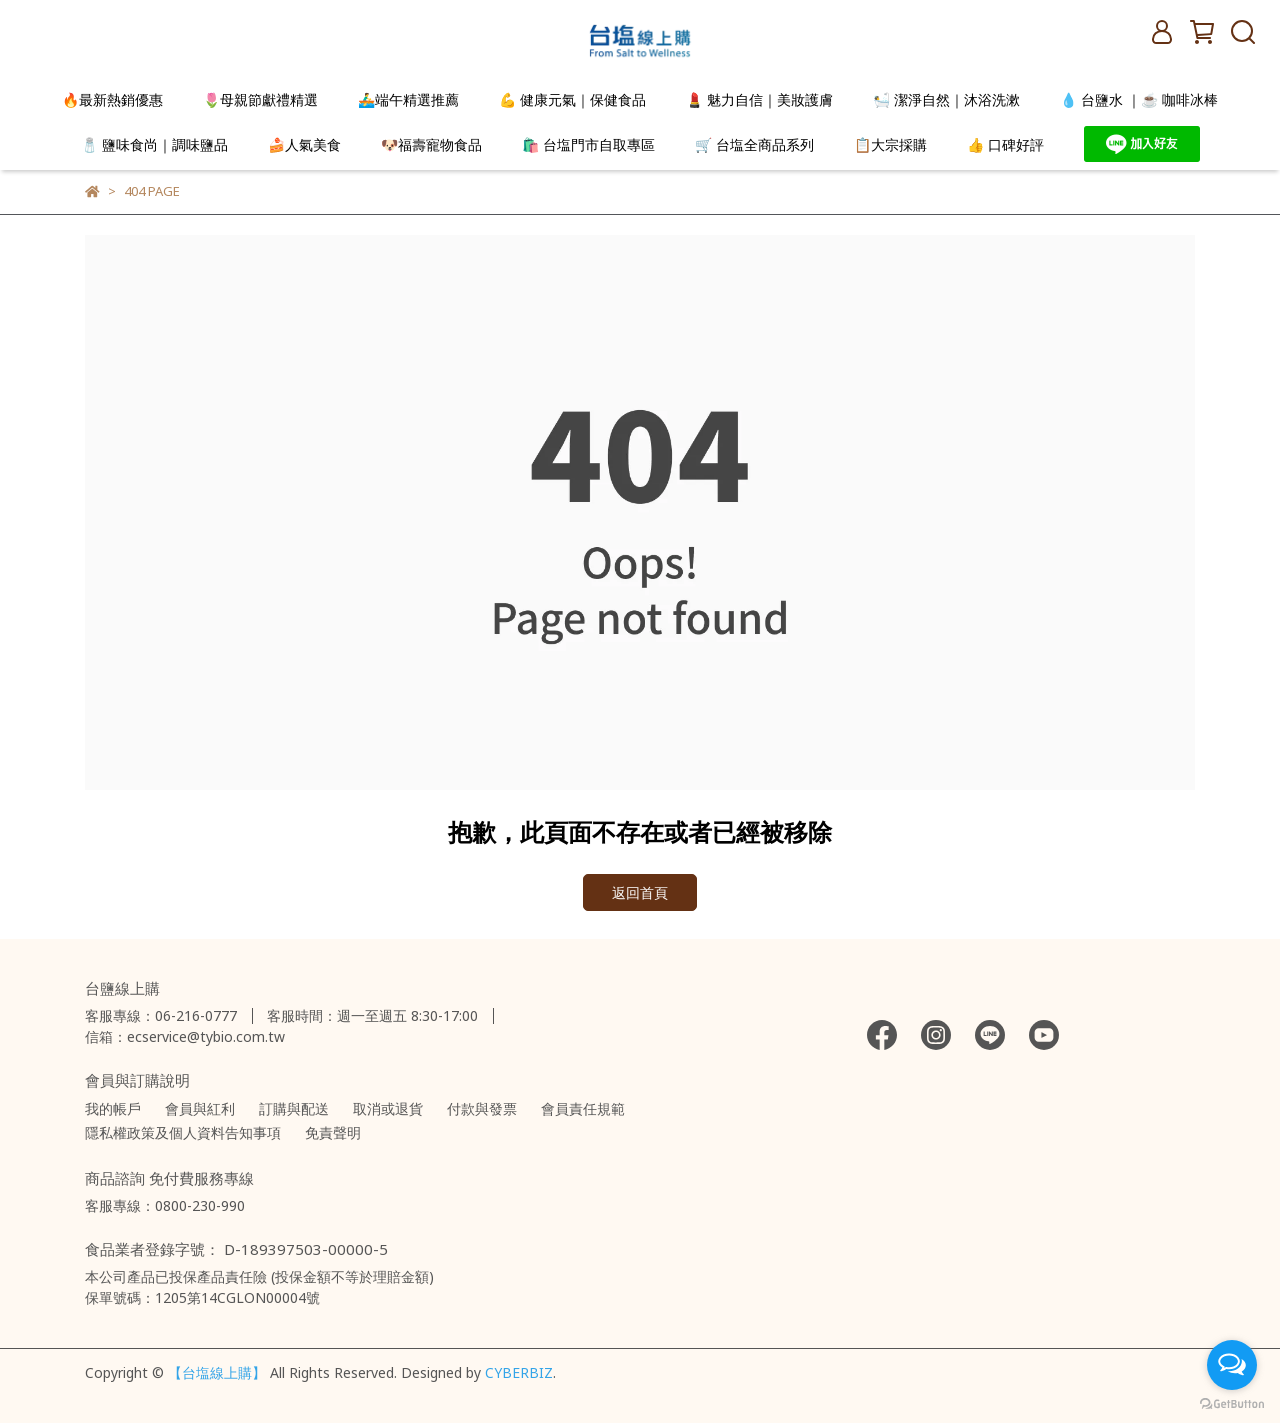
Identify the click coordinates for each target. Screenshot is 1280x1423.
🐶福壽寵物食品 (431, 144)
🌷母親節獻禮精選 (260, 99)
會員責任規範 (583, 1108)
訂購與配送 (294, 1108)
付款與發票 (482, 1108)
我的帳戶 (113, 1108)
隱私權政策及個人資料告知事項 (183, 1132)
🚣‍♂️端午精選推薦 (408, 99)
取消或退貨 (388, 1108)
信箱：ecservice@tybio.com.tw (185, 1036)
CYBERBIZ (519, 1372)
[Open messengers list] (1232, 1365)
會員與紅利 (200, 1108)
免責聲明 (333, 1132)
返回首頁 (640, 892)
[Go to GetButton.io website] (1232, 1403)
